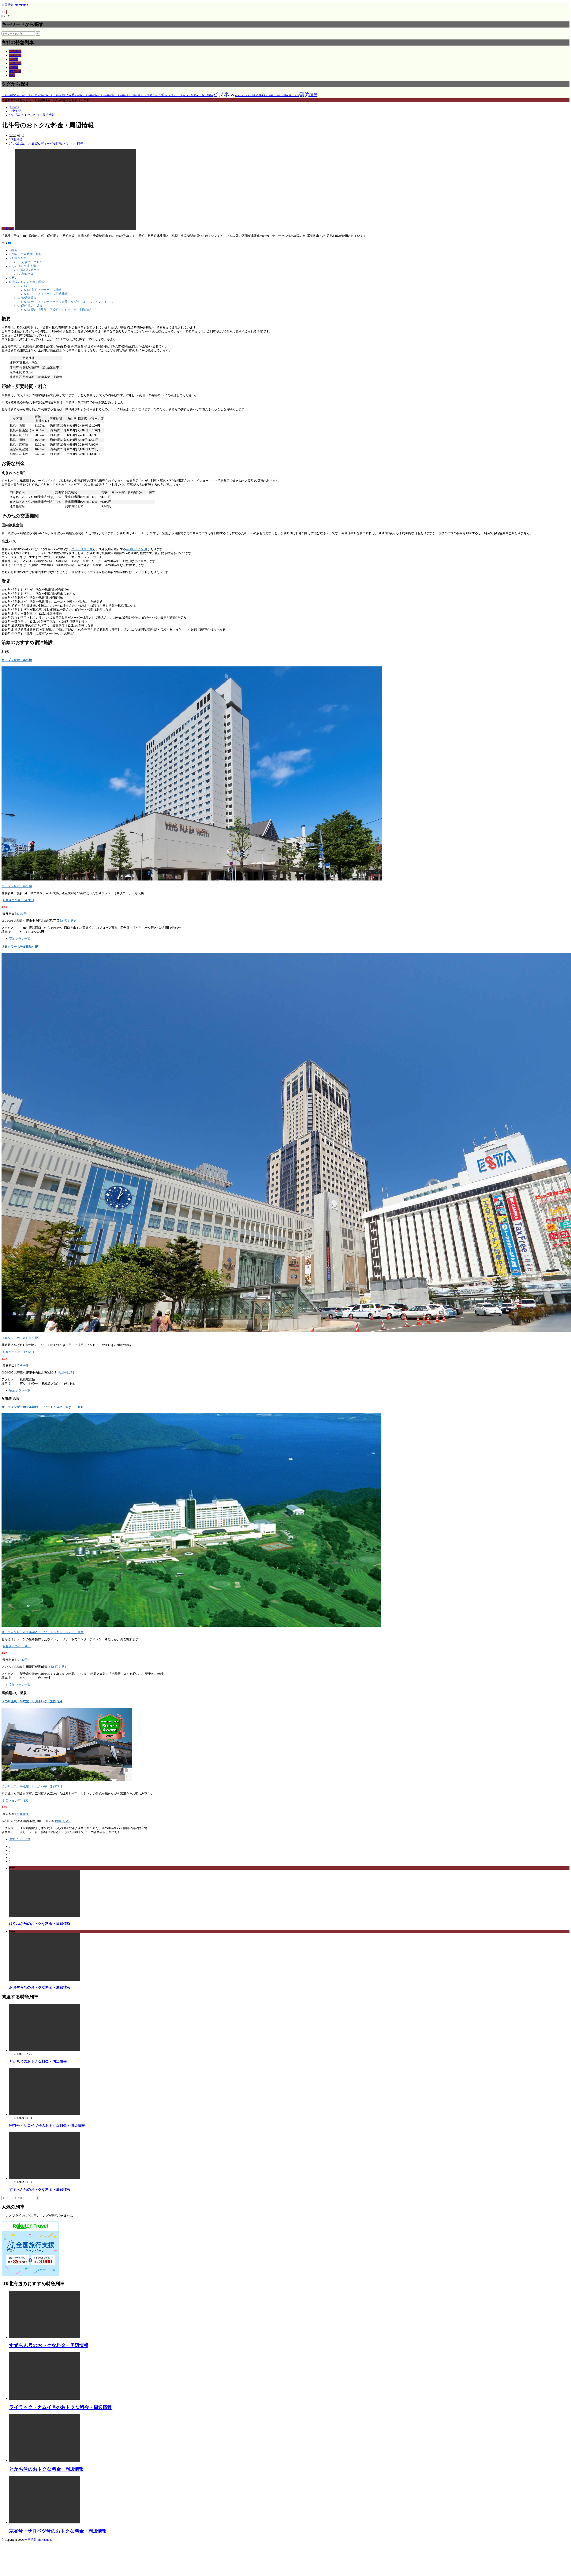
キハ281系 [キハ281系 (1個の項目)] (168, 96)
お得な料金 (18, 258)
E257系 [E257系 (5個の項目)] (69, 95)
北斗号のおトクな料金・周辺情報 (32, 115)
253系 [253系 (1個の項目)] (9, 96)
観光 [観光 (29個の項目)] (304, 94)
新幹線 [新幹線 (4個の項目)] (258, 95)
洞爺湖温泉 (26, 297)
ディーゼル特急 (51, 143)
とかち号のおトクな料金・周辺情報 (38, 2061)
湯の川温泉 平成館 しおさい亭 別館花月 (58, 309)
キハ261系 (17, 143)
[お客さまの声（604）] (17, 1646)
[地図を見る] (68, 920)
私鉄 (12, 75)
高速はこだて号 (136, 549)
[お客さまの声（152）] (17, 1800)
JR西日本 (15, 63)
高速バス (25, 274)
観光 (80, 143)
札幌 (22, 285)
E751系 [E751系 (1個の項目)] (116, 96)
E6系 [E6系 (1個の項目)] (111, 96)
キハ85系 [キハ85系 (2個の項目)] (188, 95)
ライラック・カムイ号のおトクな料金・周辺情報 (60, 2407)
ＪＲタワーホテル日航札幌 (46, 293)
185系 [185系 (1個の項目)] (4, 96)
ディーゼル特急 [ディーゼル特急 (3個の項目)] (203, 95)
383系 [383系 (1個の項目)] (28, 96)
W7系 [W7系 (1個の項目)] (137, 96)
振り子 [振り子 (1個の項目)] (251, 96)
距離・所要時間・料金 (25, 254)
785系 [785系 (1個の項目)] (55, 96)
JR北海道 (15, 51)
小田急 (13, 67)
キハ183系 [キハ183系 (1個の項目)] (144, 96)
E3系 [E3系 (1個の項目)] (90, 96)
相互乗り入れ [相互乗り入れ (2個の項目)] (291, 95)
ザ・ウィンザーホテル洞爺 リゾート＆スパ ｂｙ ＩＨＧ (68, 301)
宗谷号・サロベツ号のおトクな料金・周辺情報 (47, 2126)
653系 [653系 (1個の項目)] (39, 96)
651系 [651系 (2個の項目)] (34, 95)
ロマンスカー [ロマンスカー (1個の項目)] (241, 96)
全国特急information (15, 4)
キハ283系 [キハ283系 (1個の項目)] (178, 96)
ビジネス (69, 143)
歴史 (13, 278)
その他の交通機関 (22, 266)
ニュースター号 (82, 549)
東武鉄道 (15, 71)
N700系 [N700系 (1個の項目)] (132, 96)
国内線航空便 (28, 270)
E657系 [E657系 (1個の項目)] (106, 96)
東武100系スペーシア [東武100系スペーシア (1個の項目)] (273, 96)
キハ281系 (32, 143)
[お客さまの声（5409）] (18, 900)
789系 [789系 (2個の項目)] (61, 95)
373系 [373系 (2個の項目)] (22, 95)
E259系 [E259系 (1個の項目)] (78, 96)
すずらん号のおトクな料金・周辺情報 (39, 2190)
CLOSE (7, 15)
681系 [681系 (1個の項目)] (44, 96)
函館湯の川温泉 (30, 305)
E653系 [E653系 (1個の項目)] (99, 96)
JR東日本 (15, 55)
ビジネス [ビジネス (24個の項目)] (224, 94)
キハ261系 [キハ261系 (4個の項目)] (156, 95)
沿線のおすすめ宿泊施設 (27, 282)
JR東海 (13, 59)
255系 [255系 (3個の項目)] (15, 95)
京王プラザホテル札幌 (43, 289)
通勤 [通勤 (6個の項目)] (313, 95)
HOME (14, 107)
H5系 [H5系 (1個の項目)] (126, 96)
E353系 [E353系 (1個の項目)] (84, 96)
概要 (13, 250)
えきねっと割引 (30, 262)
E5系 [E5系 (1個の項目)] (94, 96)
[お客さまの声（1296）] (18, 1352)
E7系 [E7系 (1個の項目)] (122, 96)
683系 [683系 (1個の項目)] (50, 96)
